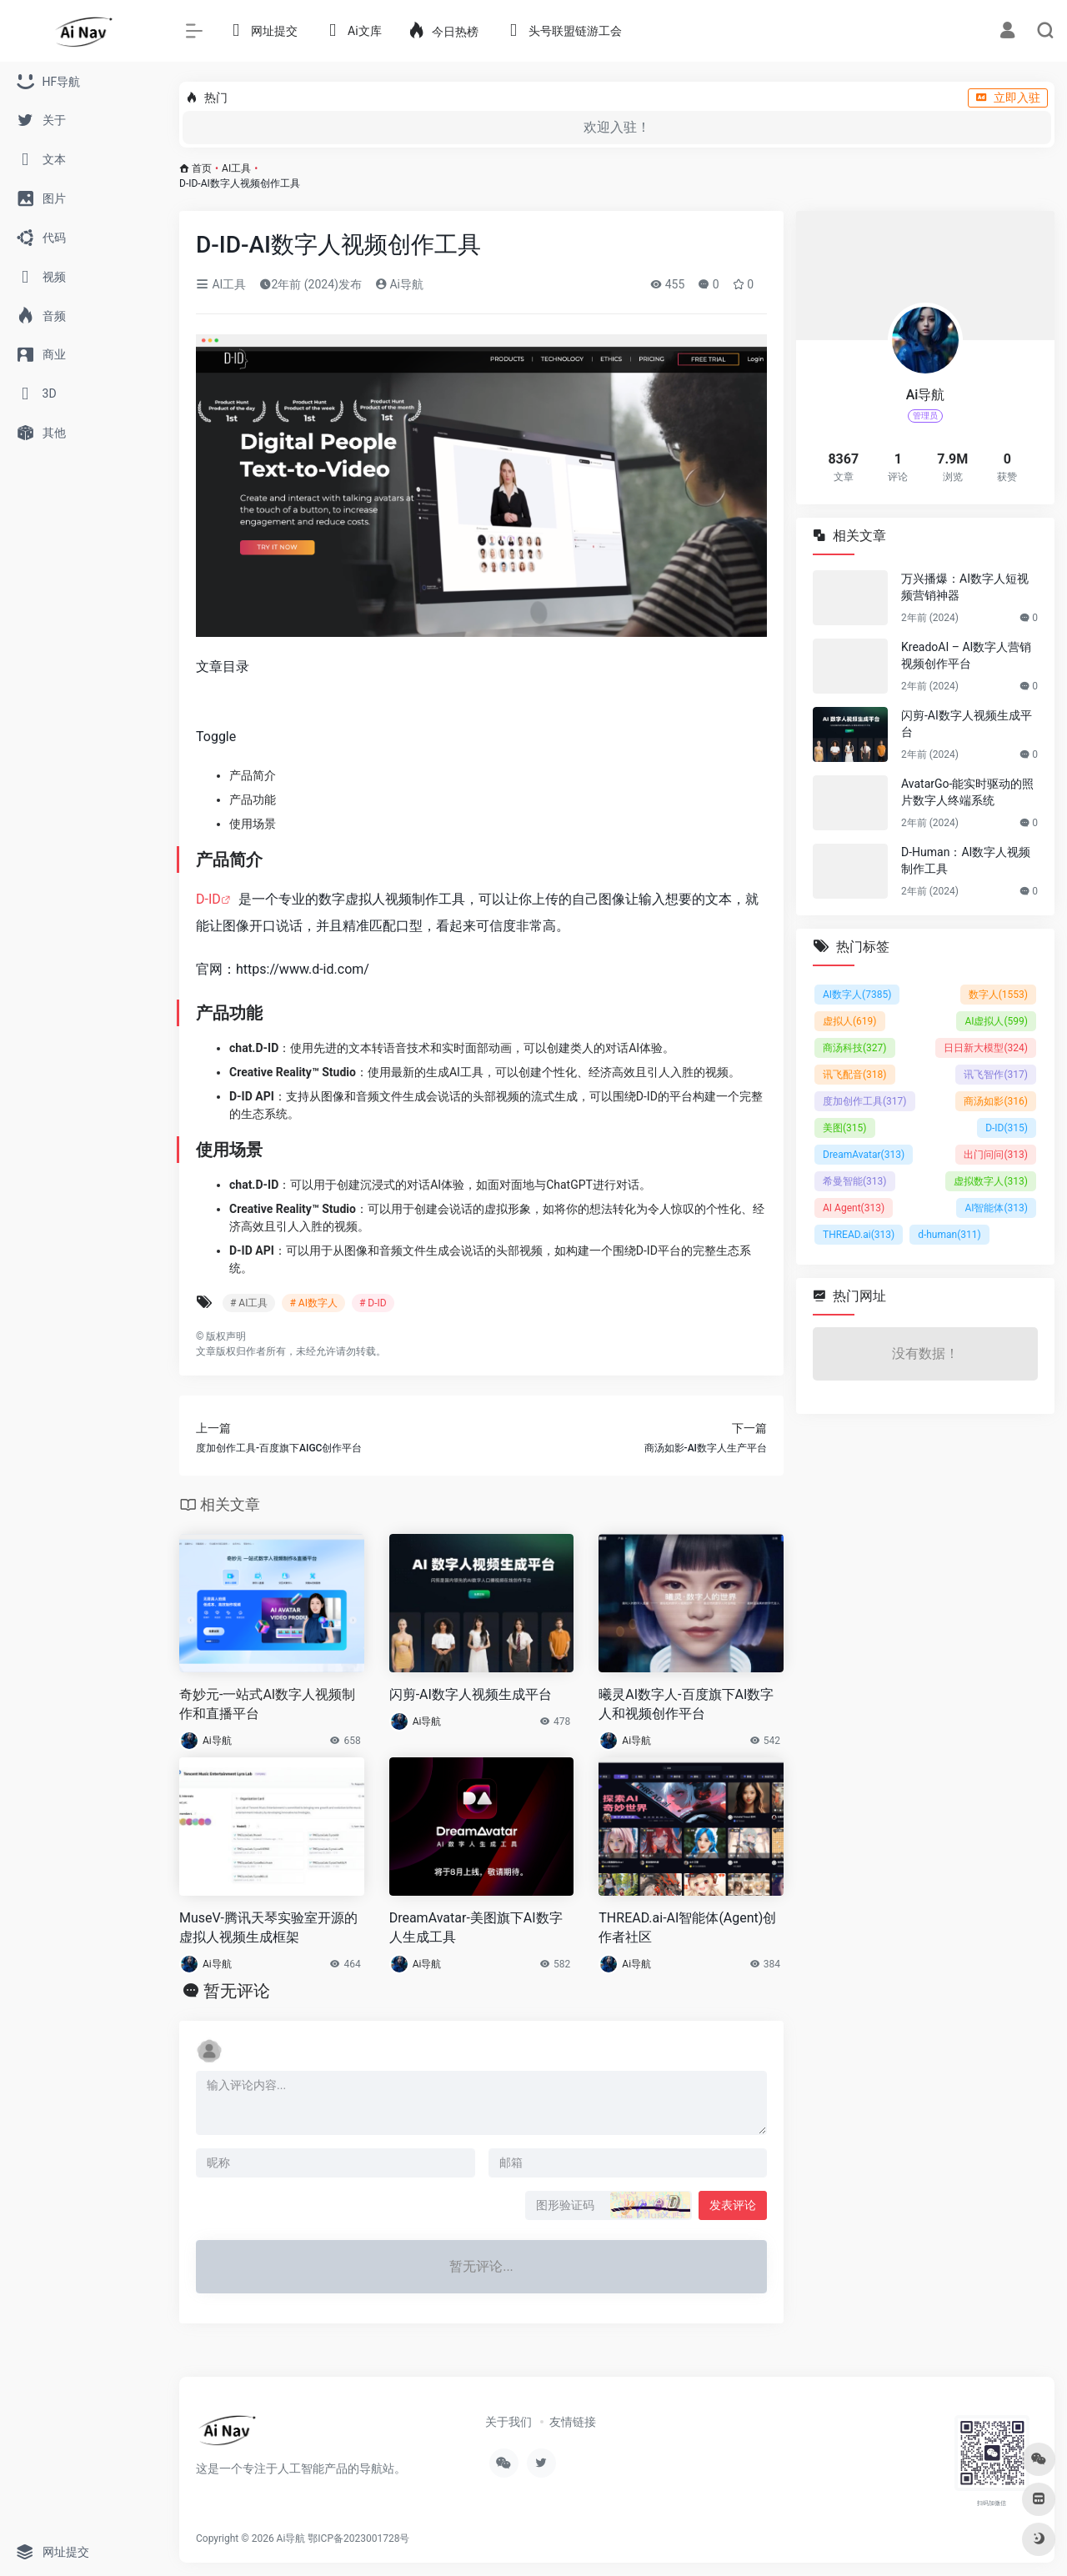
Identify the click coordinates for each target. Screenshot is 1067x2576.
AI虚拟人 (996, 1021)
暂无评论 (236, 1991)
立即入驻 (1007, 97)
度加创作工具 (865, 1101)
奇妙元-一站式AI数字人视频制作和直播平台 (267, 1704)
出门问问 (996, 1154)
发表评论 (732, 2205)
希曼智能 (855, 1181)
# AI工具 (249, 1303)
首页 (202, 168)
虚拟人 (850, 1021)
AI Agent (853, 1208)
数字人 (998, 994)
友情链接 (572, 2421)
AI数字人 (857, 994)
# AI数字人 (313, 1303)
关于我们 (508, 2421)
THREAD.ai (858, 1234)
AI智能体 (996, 1208)
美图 (845, 1128)
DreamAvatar (863, 1154)
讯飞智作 (996, 1074)
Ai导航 (399, 284)
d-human (949, 1234)
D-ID (208, 899)
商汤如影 (996, 1101)
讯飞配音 (855, 1074)
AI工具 (236, 168)
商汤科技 (855, 1048)
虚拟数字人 (991, 1181)
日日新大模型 (986, 1048)
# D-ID (373, 1303)
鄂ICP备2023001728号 (358, 2538)
